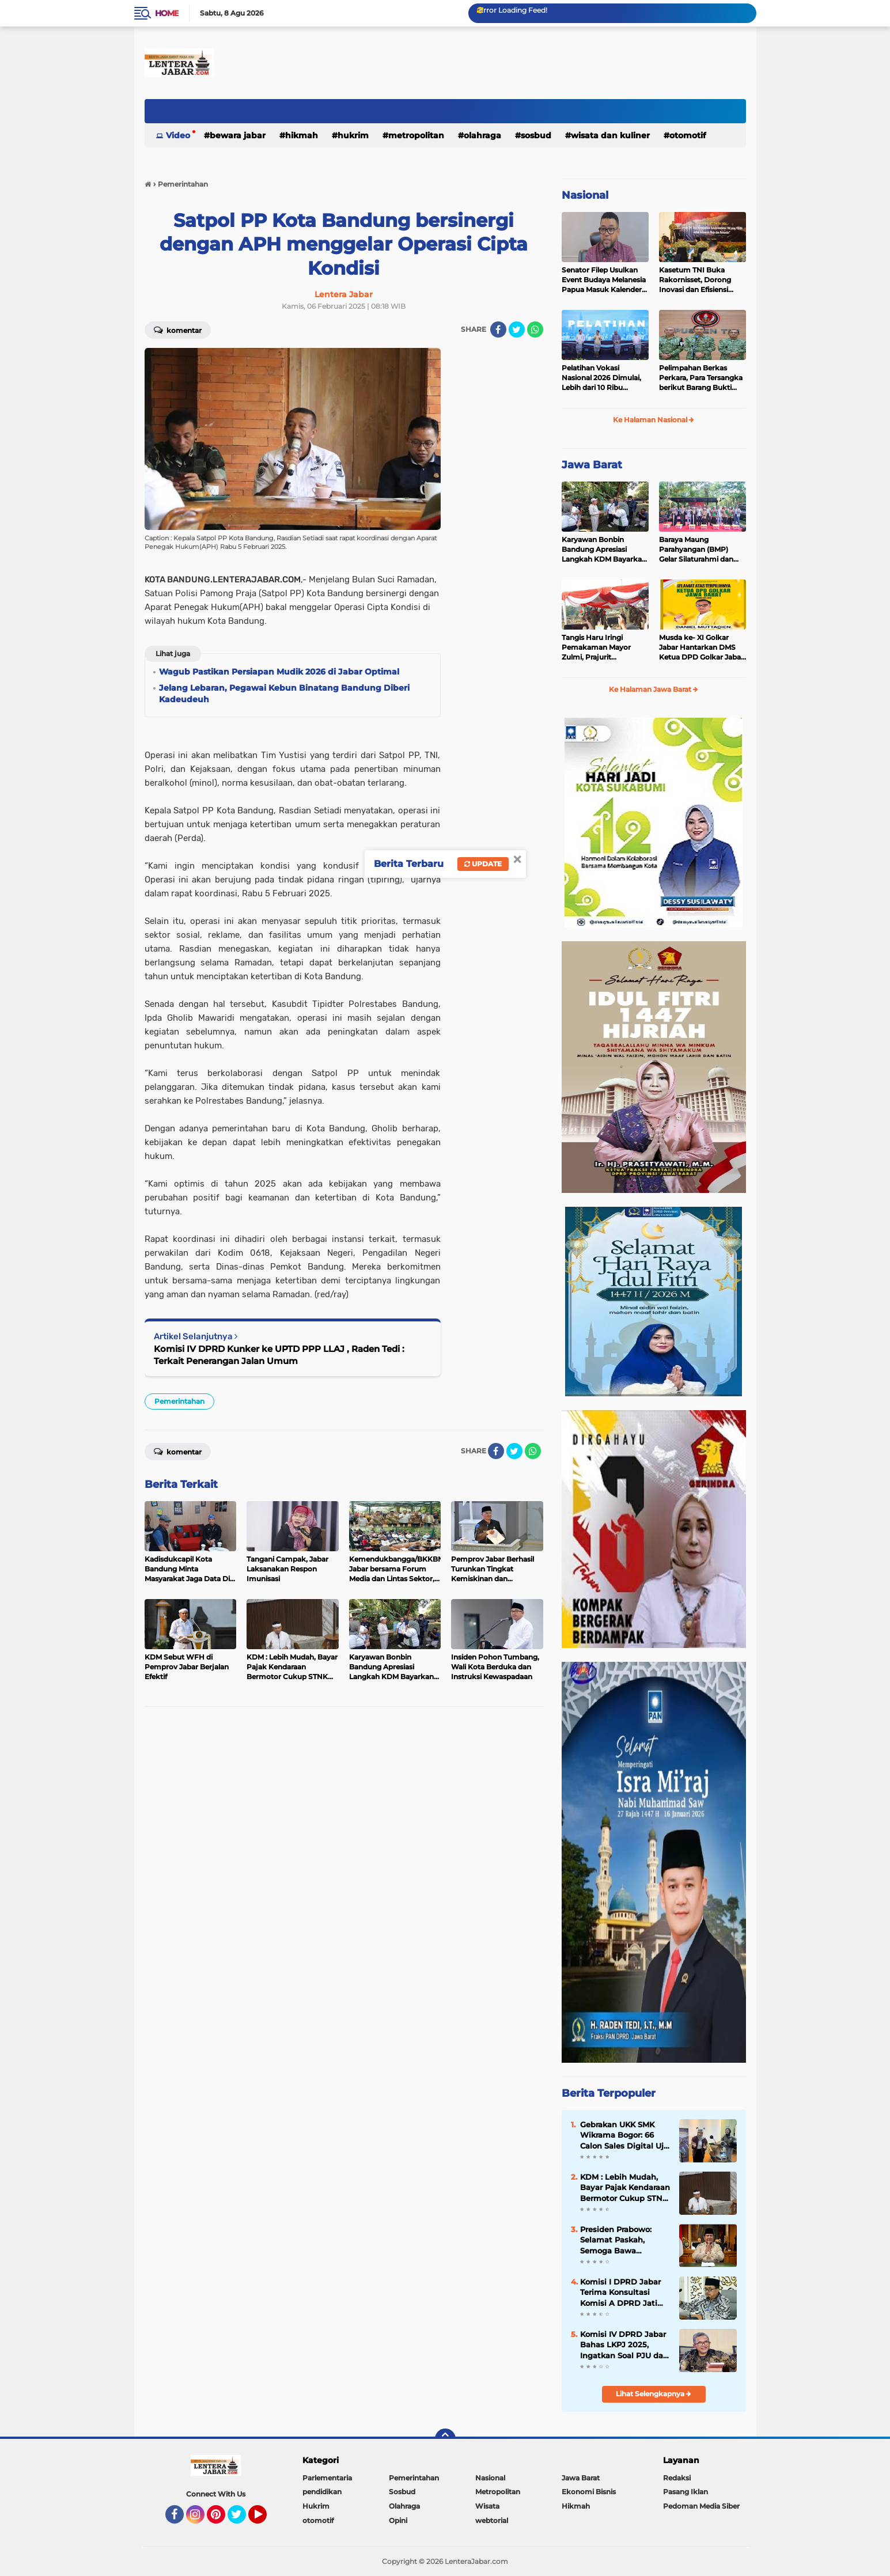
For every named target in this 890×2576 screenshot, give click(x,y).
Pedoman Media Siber (701, 2506)
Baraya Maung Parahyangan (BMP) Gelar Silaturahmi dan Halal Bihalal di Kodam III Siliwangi (702, 549)
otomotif (687, 135)
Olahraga (482, 135)
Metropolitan (416, 135)
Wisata (487, 2506)
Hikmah (301, 135)
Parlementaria (327, 2477)
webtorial (491, 2520)
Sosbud (536, 135)
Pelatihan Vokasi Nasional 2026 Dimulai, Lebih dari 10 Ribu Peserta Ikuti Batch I (601, 377)
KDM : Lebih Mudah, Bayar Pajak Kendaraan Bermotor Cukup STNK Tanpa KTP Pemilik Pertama (625, 2187)
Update (483, 863)
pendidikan (322, 2491)
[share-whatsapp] (535, 329)
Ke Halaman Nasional (653, 419)
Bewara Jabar (238, 135)
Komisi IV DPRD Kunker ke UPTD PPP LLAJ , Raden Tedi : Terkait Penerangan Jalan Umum (279, 1354)
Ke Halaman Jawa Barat (653, 689)
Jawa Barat (592, 465)
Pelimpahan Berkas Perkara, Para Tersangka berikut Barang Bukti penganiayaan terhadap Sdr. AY (701, 377)
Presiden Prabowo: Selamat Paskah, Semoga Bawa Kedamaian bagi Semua (616, 2240)
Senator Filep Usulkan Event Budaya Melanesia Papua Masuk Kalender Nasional (604, 280)
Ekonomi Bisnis (589, 2491)
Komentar (178, 329)
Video (178, 135)
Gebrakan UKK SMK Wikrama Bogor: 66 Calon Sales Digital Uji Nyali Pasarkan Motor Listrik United (623, 2135)
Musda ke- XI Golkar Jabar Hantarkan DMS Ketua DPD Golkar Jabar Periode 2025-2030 (701, 647)
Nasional (585, 195)
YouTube (265, 2519)
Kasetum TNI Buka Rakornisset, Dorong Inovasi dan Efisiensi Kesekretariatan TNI (695, 280)
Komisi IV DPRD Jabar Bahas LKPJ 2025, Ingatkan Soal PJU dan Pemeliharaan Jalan (624, 2345)
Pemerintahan (179, 1401)
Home (167, 13)
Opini (398, 2520)
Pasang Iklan (685, 2491)
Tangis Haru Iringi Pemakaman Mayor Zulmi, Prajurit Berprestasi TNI (596, 647)
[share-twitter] (517, 329)
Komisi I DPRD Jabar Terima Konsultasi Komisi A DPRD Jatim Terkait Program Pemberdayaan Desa (622, 2292)
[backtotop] (445, 2439)
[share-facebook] (498, 329)
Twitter (242, 2519)
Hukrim (353, 135)
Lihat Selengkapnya (653, 2393)
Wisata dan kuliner (610, 135)
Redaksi (677, 2477)
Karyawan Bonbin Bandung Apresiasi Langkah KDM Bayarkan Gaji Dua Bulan (604, 549)
